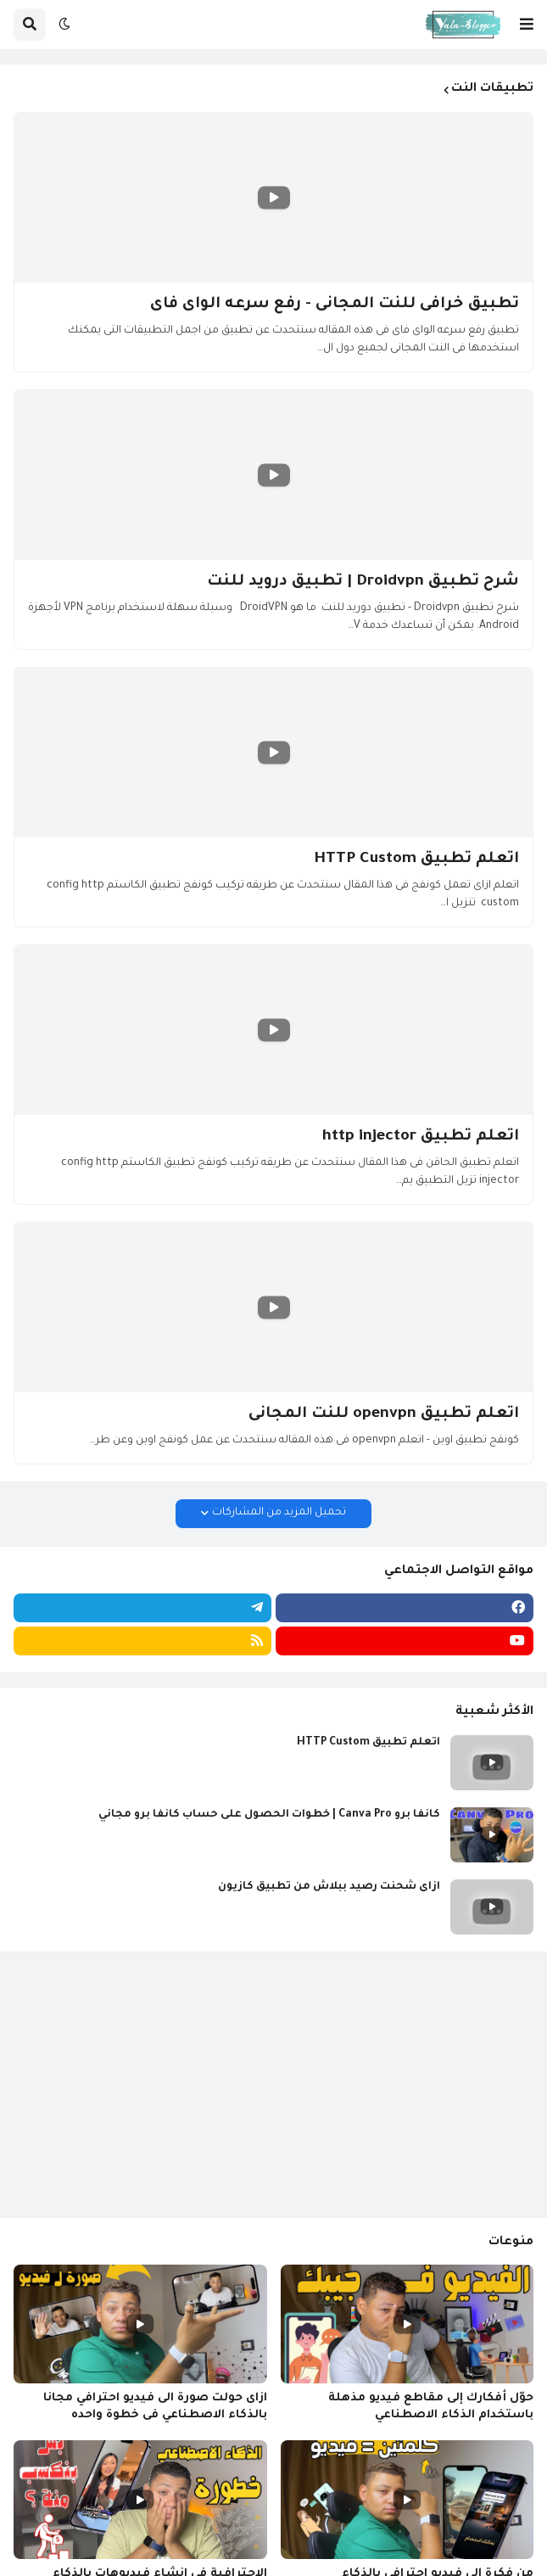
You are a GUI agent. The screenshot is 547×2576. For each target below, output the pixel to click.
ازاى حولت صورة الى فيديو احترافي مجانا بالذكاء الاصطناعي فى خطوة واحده (155, 2407)
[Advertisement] (273, 2085)
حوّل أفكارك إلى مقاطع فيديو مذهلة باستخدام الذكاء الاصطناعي (430, 2407)
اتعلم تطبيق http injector (420, 1136)
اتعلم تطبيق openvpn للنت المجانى (383, 1414)
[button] (526, 24)
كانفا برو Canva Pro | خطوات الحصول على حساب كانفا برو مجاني (269, 1815)
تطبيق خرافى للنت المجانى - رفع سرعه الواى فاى (334, 304)
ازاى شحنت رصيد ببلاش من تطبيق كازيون (329, 1887)
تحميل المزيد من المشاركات (279, 1513)
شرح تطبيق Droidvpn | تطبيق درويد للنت (363, 582)
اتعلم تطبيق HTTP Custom (416, 859)
